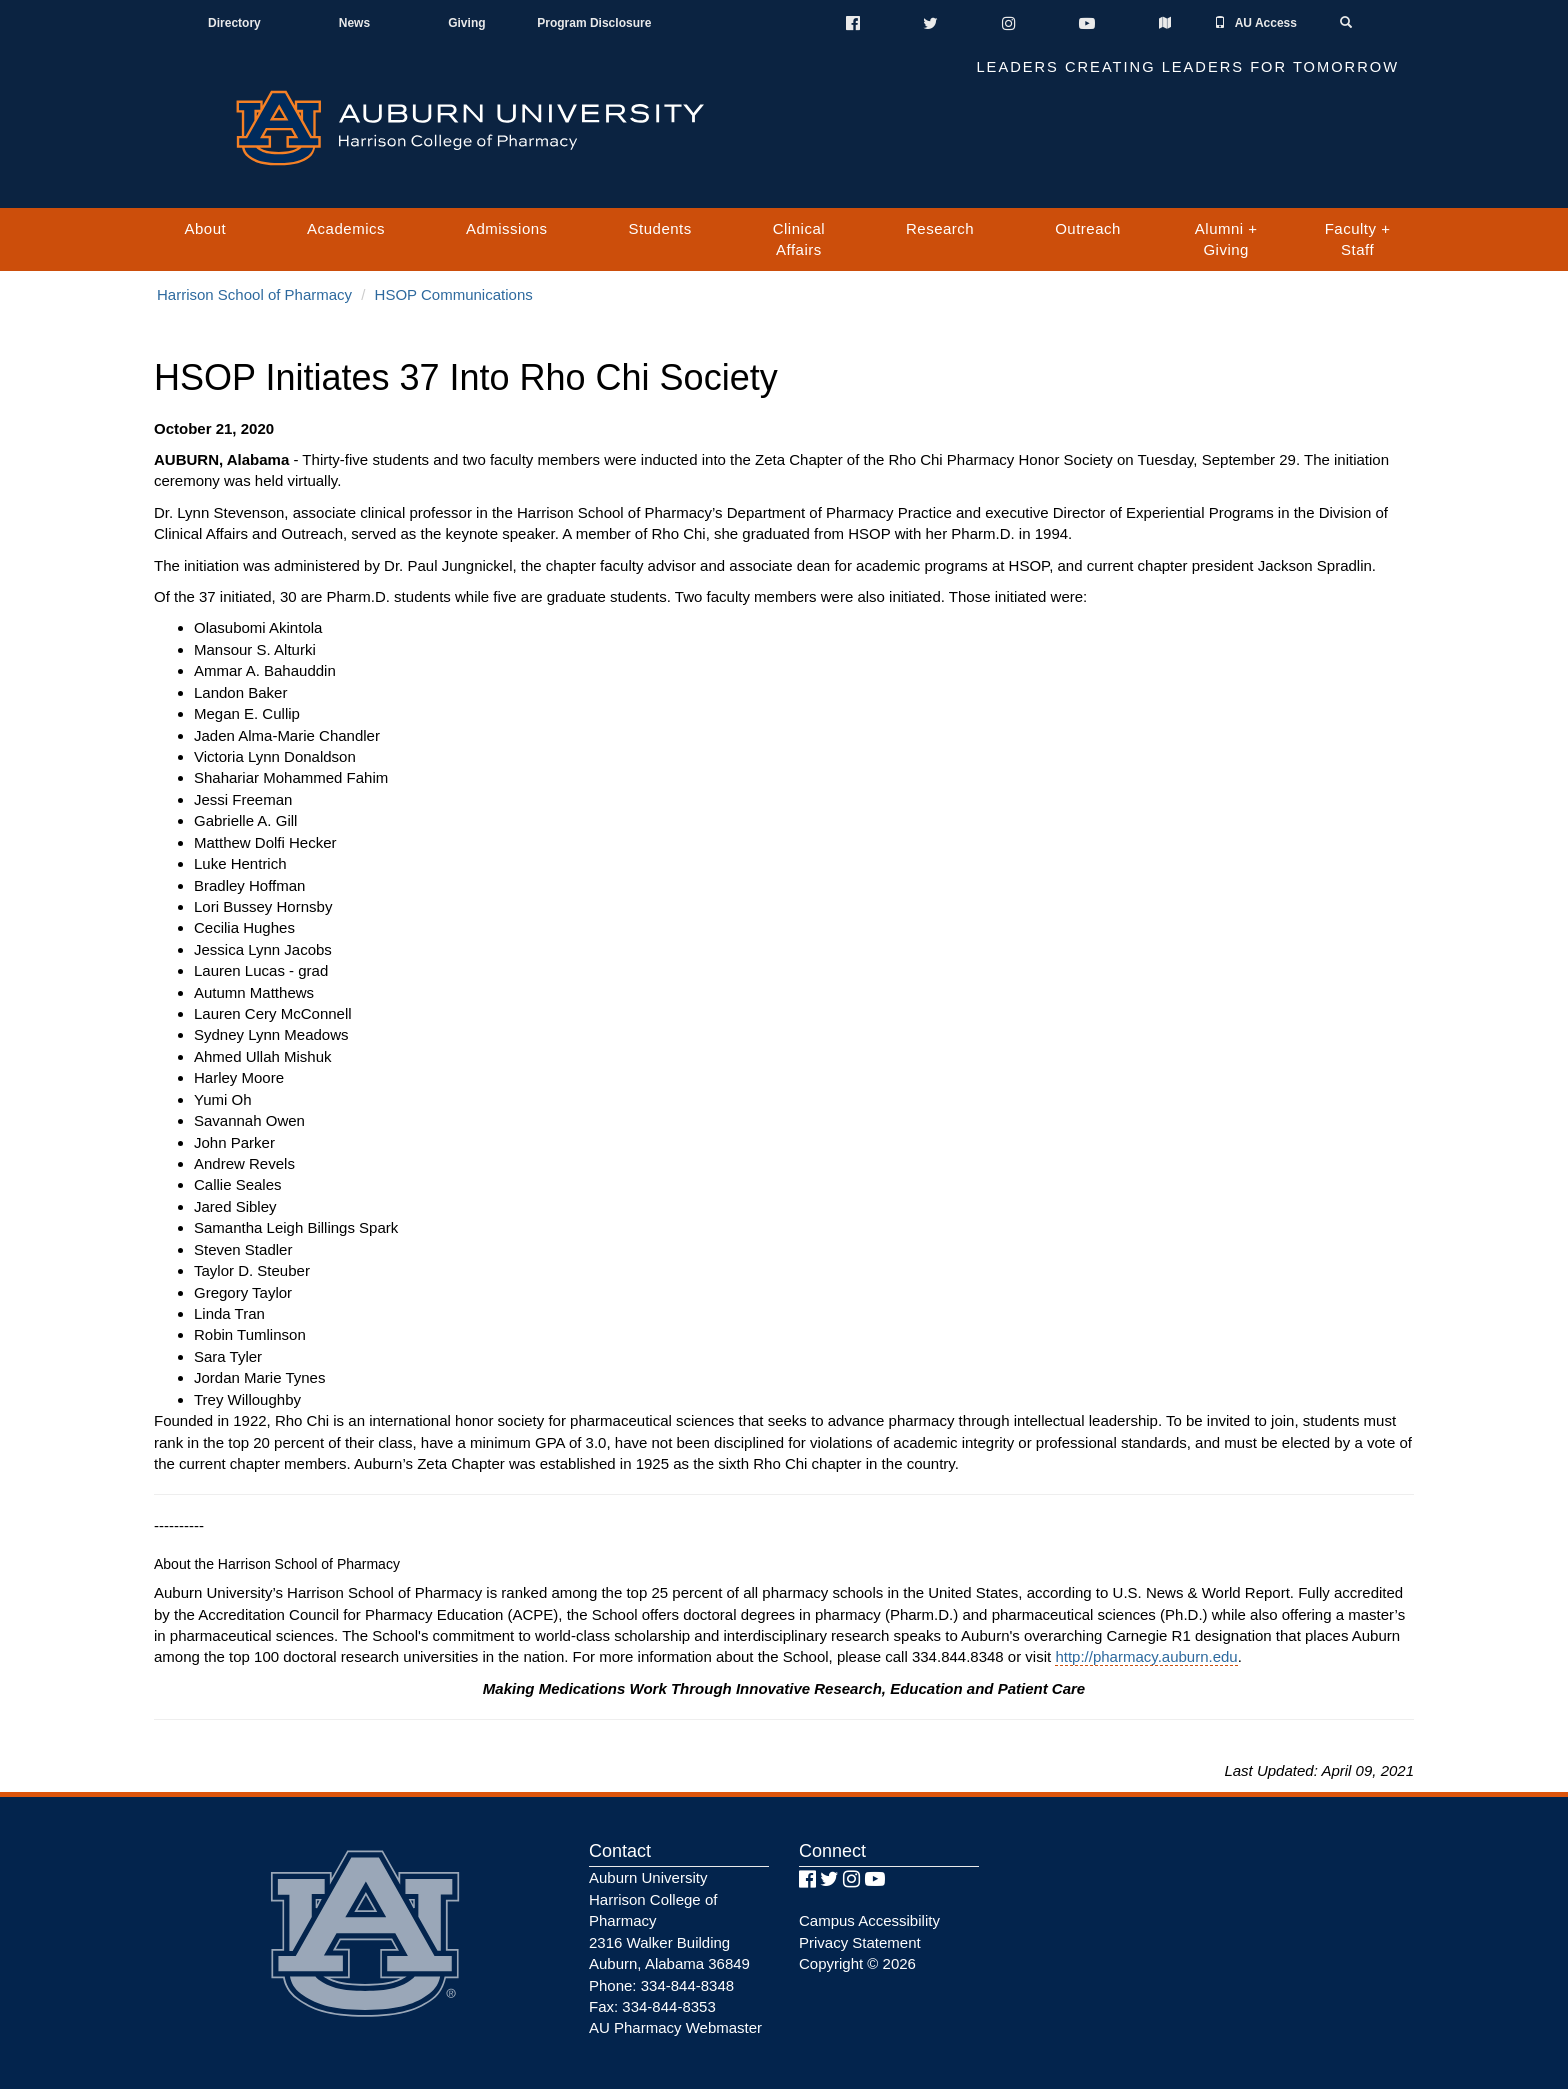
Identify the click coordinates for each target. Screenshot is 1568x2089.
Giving (466, 23)
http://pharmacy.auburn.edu (1146, 1656)
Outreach (1088, 228)
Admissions (507, 228)
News (354, 23)
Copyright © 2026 (857, 1963)
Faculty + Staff (1358, 239)
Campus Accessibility (869, 1920)
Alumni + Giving (1226, 239)
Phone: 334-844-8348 (661, 1985)
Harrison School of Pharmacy (254, 294)
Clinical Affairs (799, 239)
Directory (234, 23)
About (205, 228)
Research (940, 228)
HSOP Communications (454, 294)
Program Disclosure (594, 23)
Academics (346, 228)
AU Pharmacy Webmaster (675, 2027)
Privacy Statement (860, 1942)
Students (660, 228)
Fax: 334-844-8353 (652, 2006)
